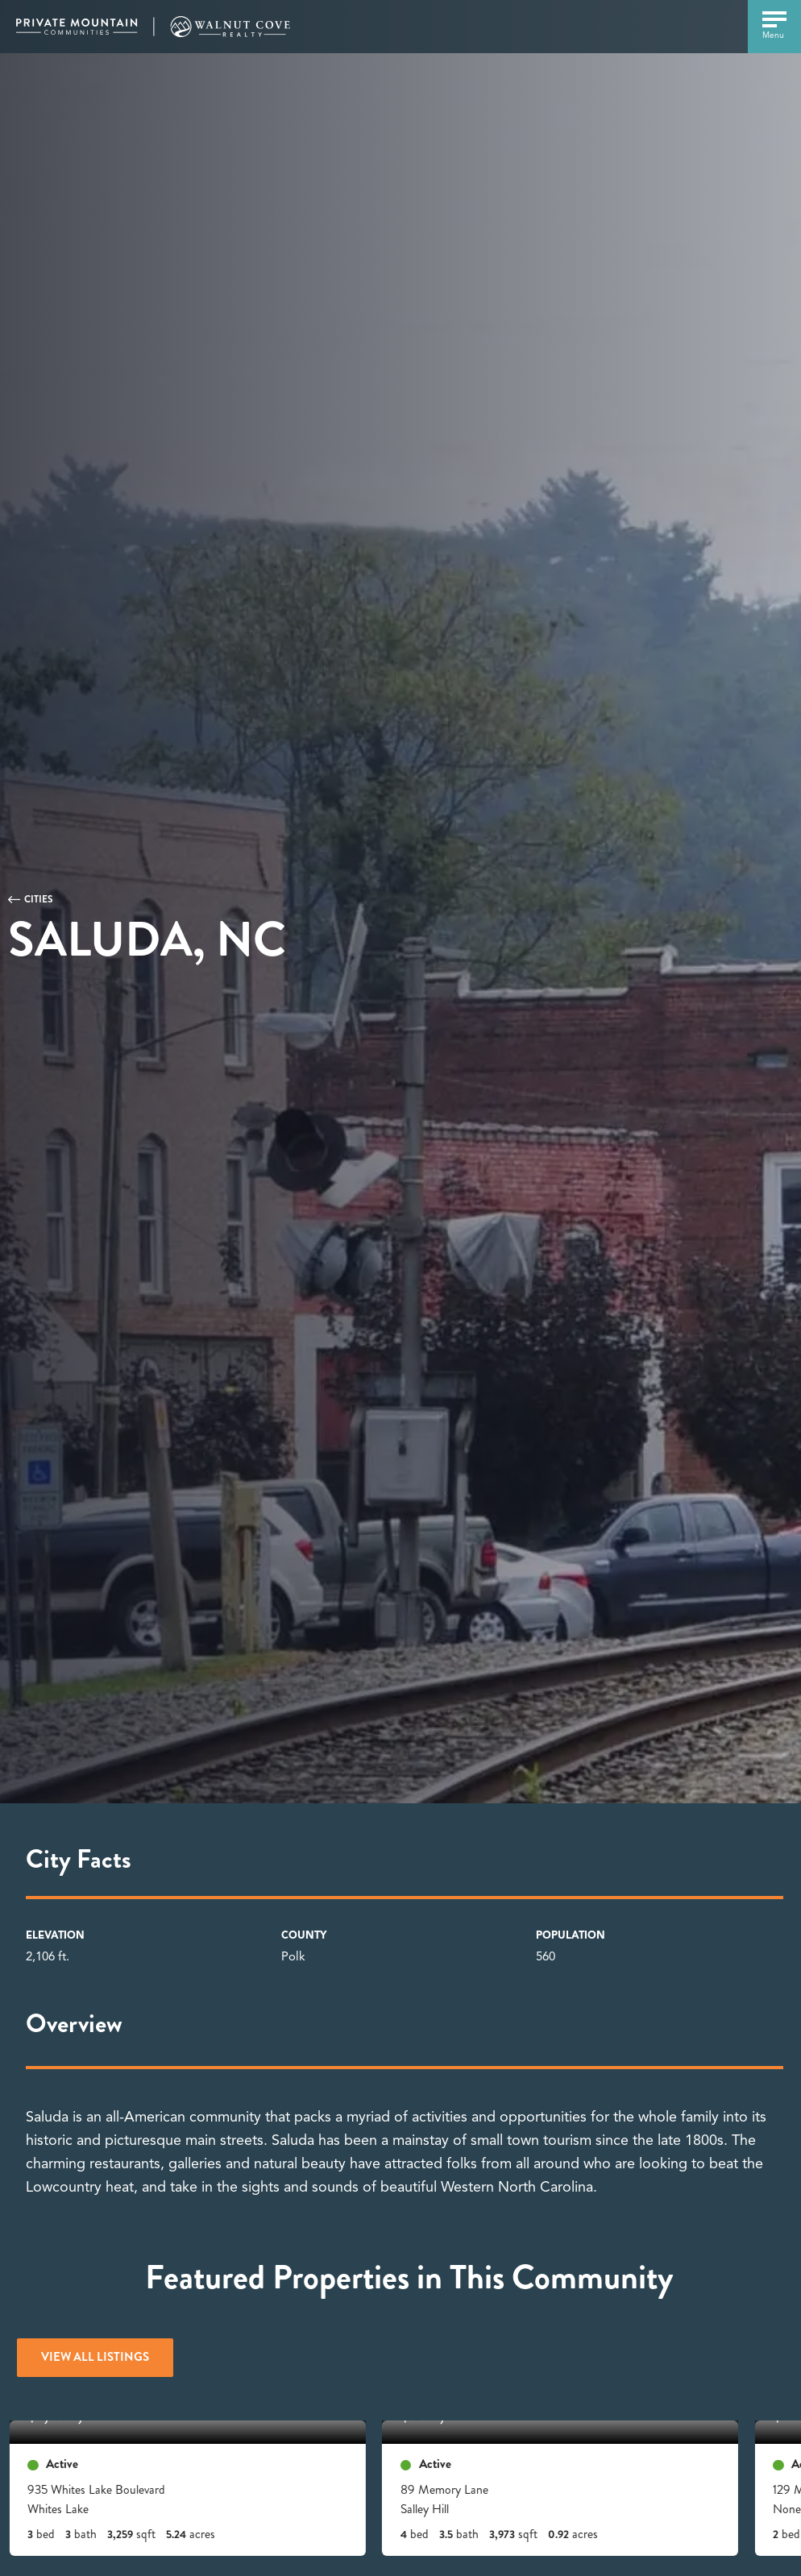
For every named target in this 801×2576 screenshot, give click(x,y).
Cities (38, 899)
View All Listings (95, 2357)
